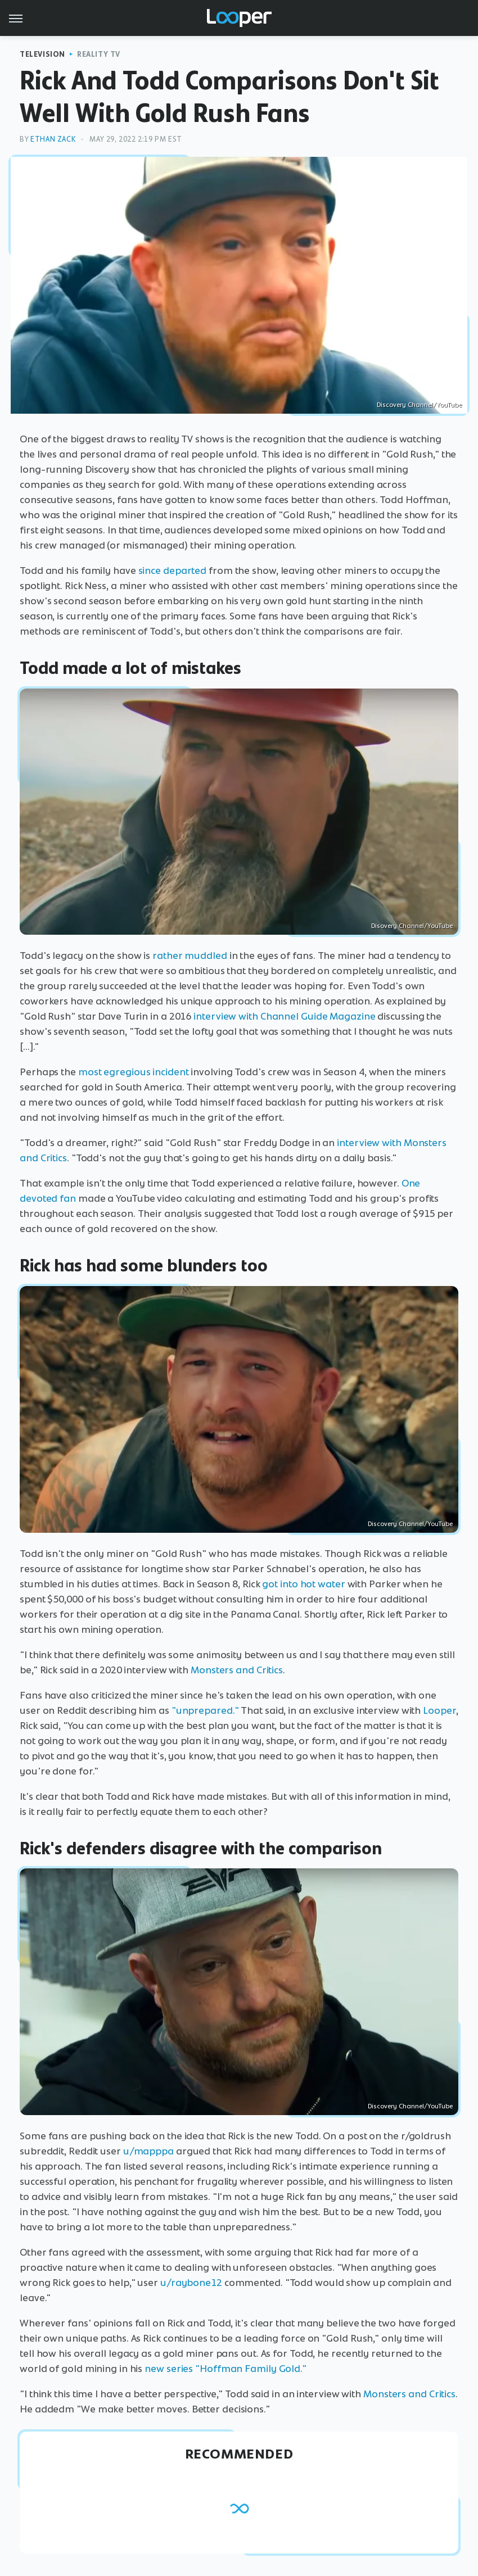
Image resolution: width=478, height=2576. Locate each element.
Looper (439, 1710)
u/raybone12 (191, 2282)
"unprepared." (205, 1710)
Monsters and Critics (237, 1670)
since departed (172, 570)
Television (42, 54)
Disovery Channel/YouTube (412, 925)
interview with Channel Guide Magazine (284, 1016)
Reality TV (98, 54)
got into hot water (303, 1584)
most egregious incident (133, 1072)
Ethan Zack (52, 139)
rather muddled (189, 955)
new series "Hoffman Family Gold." (225, 2368)
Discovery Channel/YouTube (419, 404)
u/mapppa (148, 2151)
